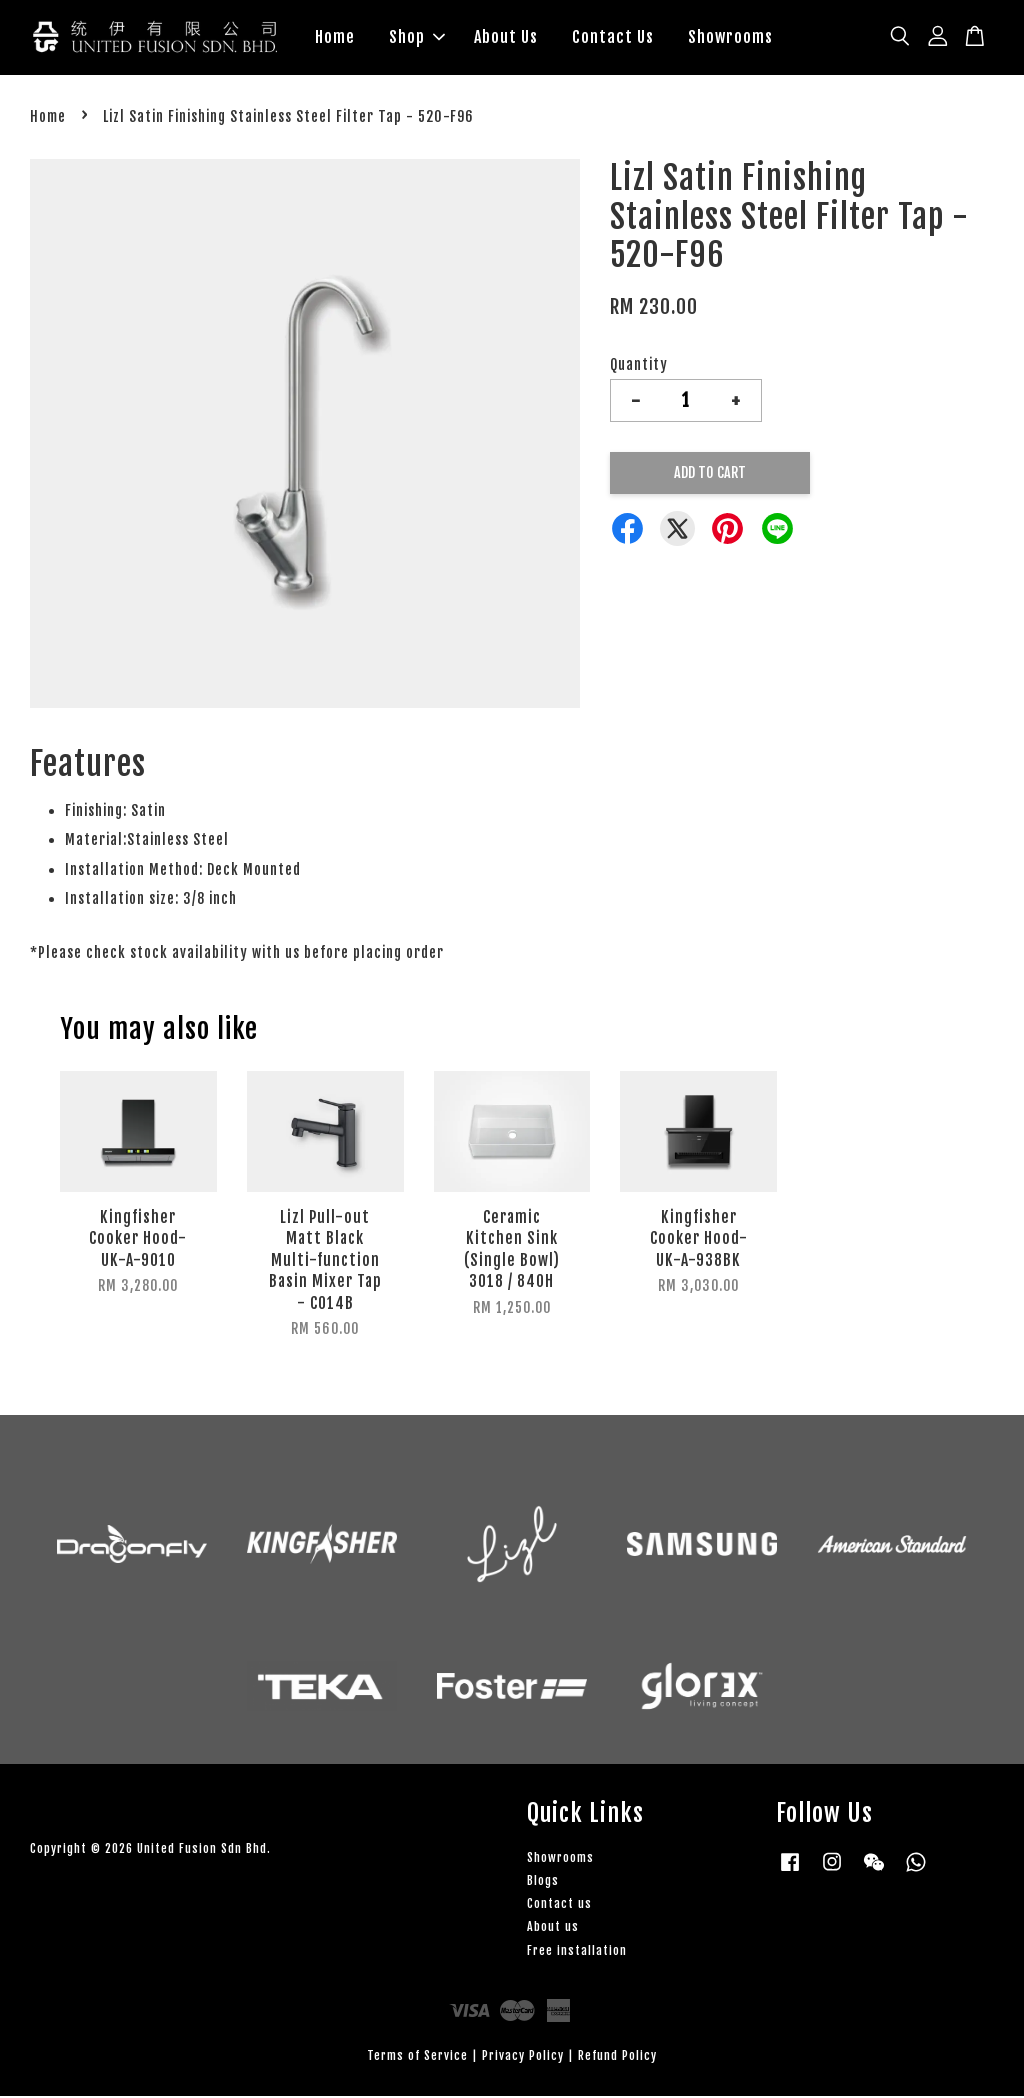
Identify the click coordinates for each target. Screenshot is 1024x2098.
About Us (506, 38)
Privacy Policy (523, 2057)
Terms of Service (417, 2057)
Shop (417, 38)
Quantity (639, 366)
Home (335, 38)
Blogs (543, 1882)
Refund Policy (617, 2057)
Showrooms (730, 38)
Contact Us (613, 38)
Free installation (577, 1952)
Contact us (559, 1905)
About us (553, 1928)
